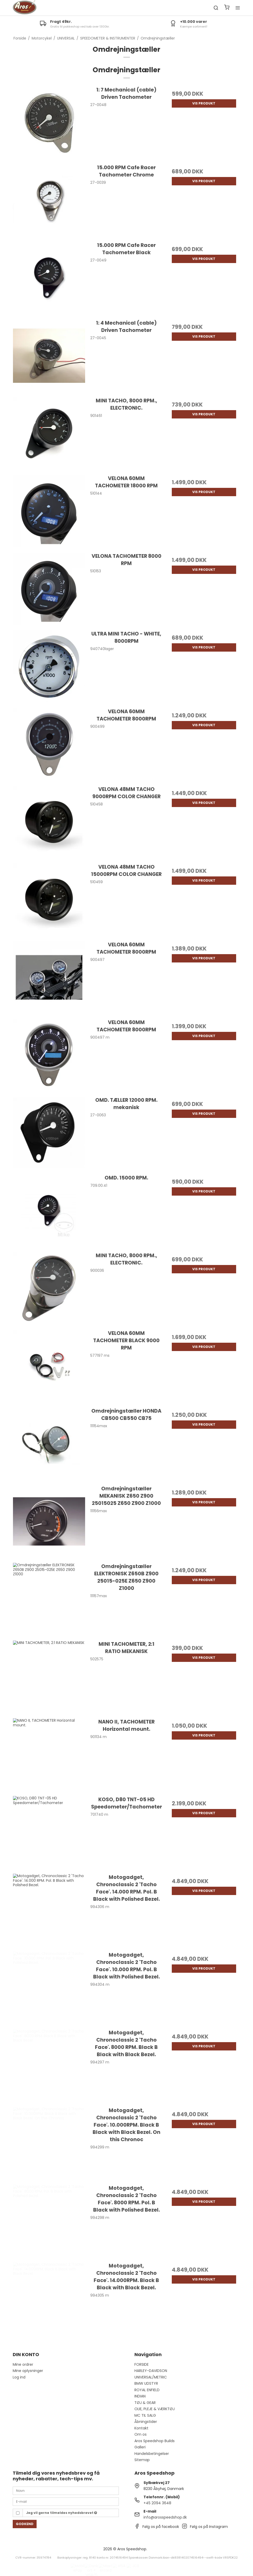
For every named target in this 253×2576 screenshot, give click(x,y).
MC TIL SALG (145, 2415)
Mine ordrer (23, 2364)
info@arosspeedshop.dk (165, 2517)
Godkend (24, 2524)
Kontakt (141, 2428)
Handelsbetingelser (151, 2453)
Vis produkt (203, 103)
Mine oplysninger (28, 2370)
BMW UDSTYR (146, 2383)
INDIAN (140, 2396)
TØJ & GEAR (145, 2402)
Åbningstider (145, 2421)
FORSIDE (141, 2364)
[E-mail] (66, 2501)
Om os (140, 2434)
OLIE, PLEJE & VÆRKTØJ (154, 2408)
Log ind (19, 2377)
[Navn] (66, 2490)
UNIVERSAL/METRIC (150, 2377)
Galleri (140, 2447)
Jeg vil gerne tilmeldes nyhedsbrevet (61, 2513)
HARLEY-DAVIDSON (150, 2370)
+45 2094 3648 (157, 2503)
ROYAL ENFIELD (147, 2390)
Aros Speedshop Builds (154, 2440)
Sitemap (142, 2459)
